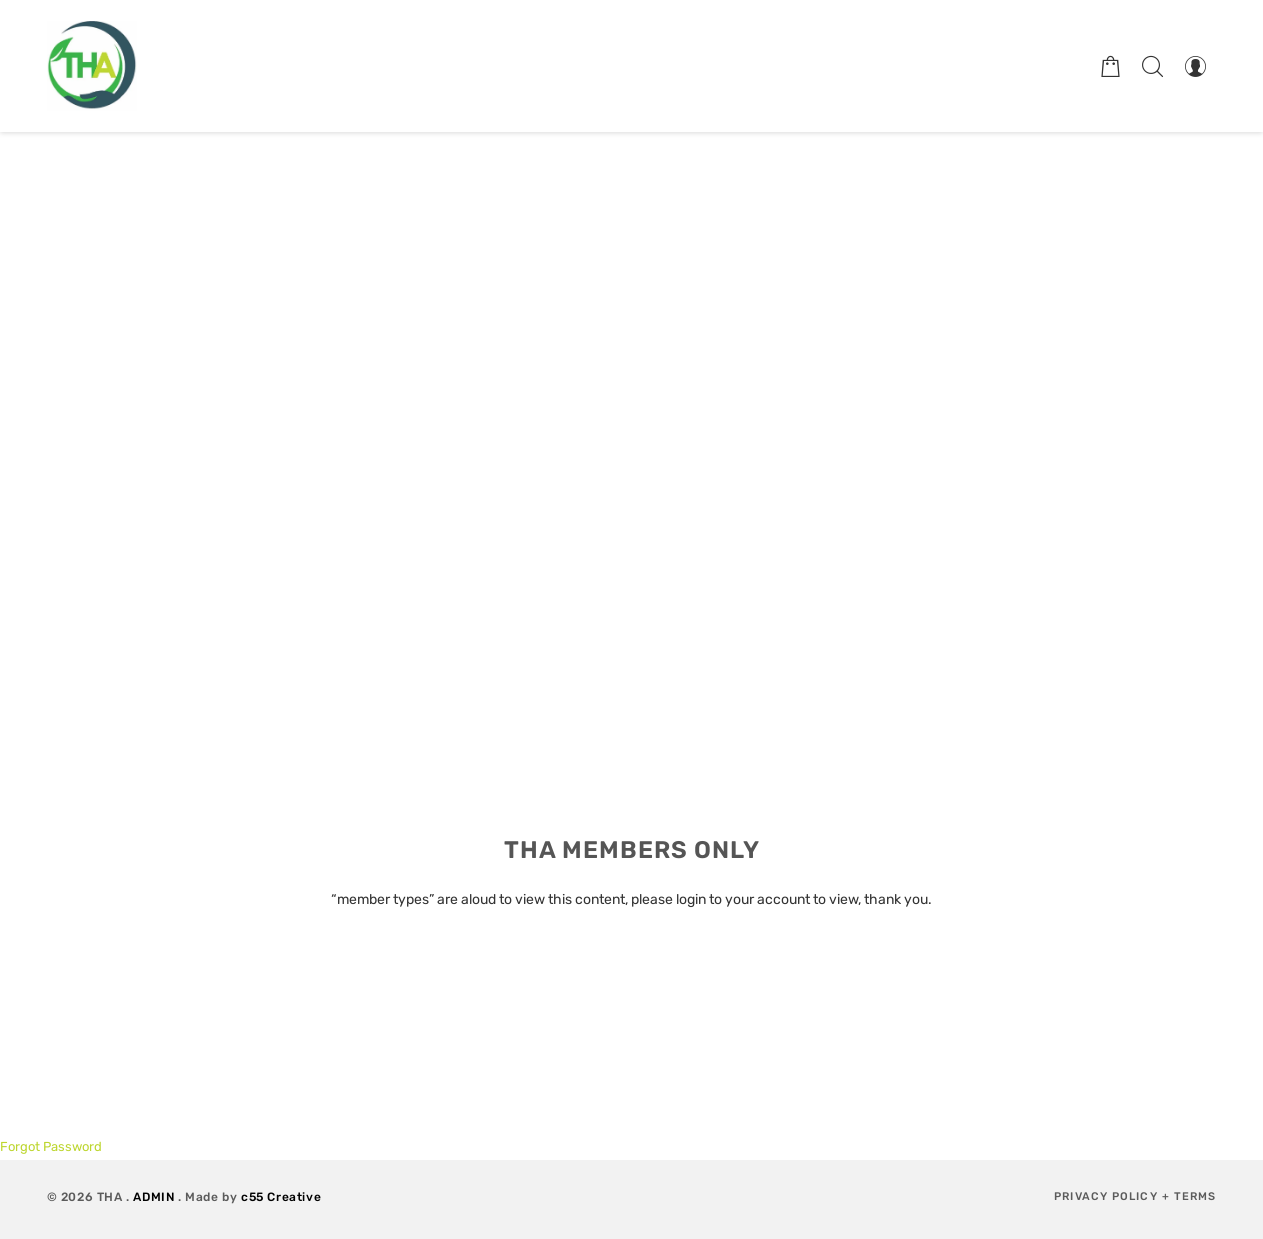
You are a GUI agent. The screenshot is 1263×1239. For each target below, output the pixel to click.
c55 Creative (281, 1197)
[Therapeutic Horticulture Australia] (92, 66)
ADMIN (153, 1197)
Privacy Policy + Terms (1135, 1196)
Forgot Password (51, 1146)
